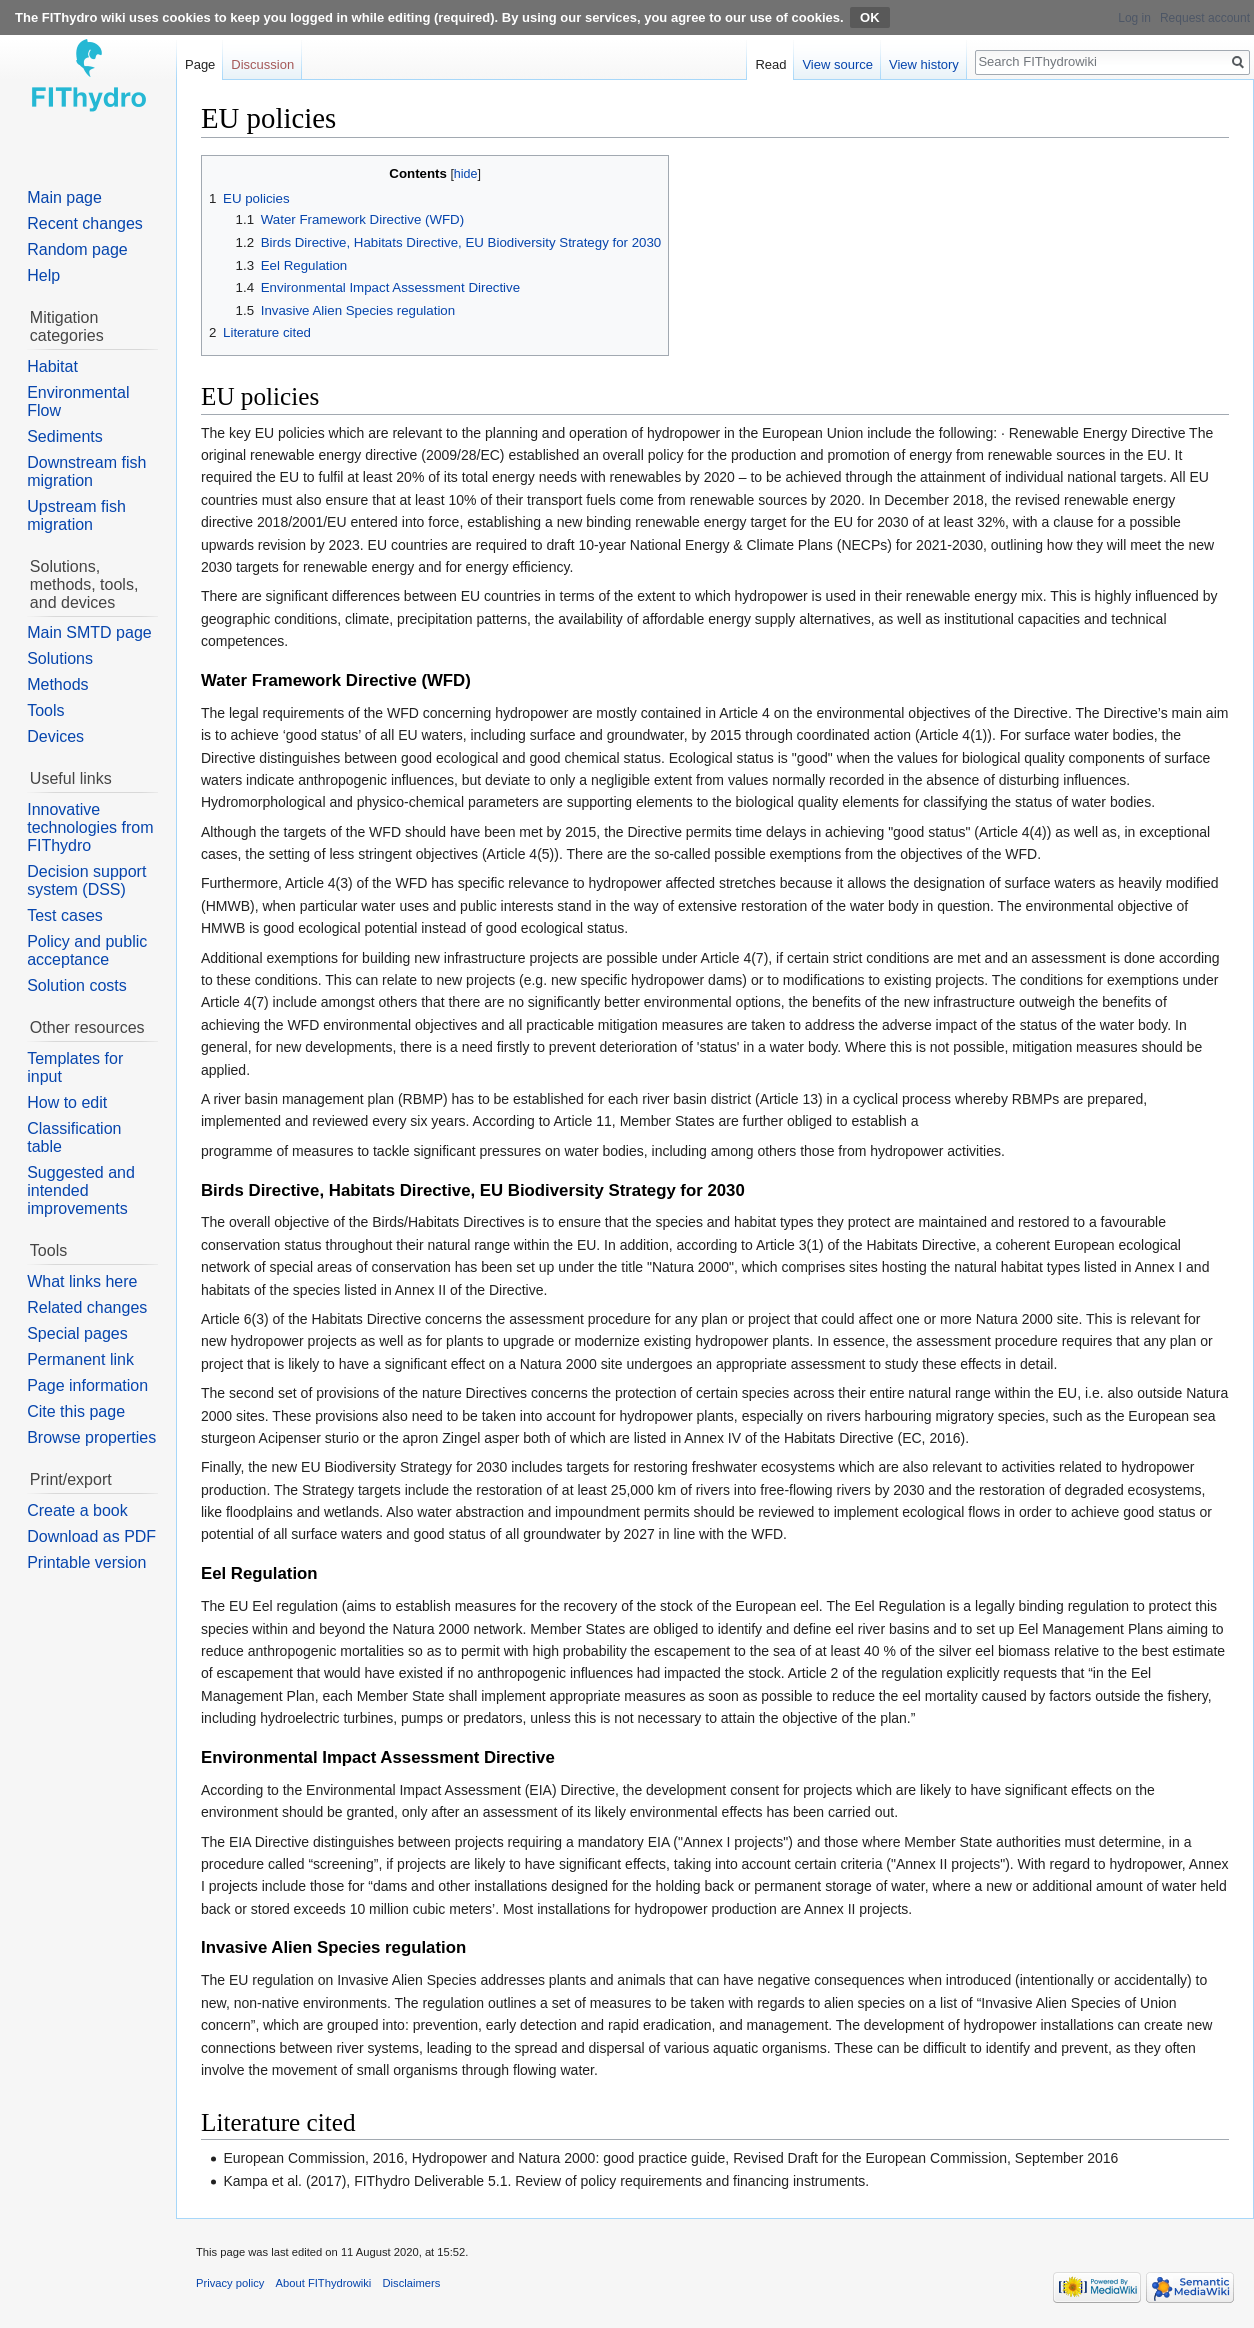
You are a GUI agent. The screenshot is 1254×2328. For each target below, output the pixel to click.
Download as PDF (91, 1536)
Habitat (52, 366)
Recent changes (85, 223)
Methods (57, 684)
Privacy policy (230, 2283)
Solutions (60, 658)
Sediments (65, 436)
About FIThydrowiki (324, 2283)
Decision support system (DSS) (86, 880)
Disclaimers (412, 2283)
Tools (45, 710)
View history (924, 64)
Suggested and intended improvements (81, 1190)
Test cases (65, 915)
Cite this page (76, 1411)
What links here (82, 1281)
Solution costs (77, 985)
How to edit (67, 1102)
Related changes (87, 1307)
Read (770, 64)
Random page (77, 249)
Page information (87, 1385)
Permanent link (80, 1359)
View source (837, 64)
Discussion (262, 64)
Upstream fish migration (76, 515)
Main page (64, 197)
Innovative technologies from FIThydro (90, 827)
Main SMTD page (89, 632)
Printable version (86, 1562)
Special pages (77, 1333)
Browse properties (91, 1437)
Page (200, 64)
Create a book (77, 1510)
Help (43, 275)
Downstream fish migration (86, 471)
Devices (55, 736)
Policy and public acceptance (87, 950)
